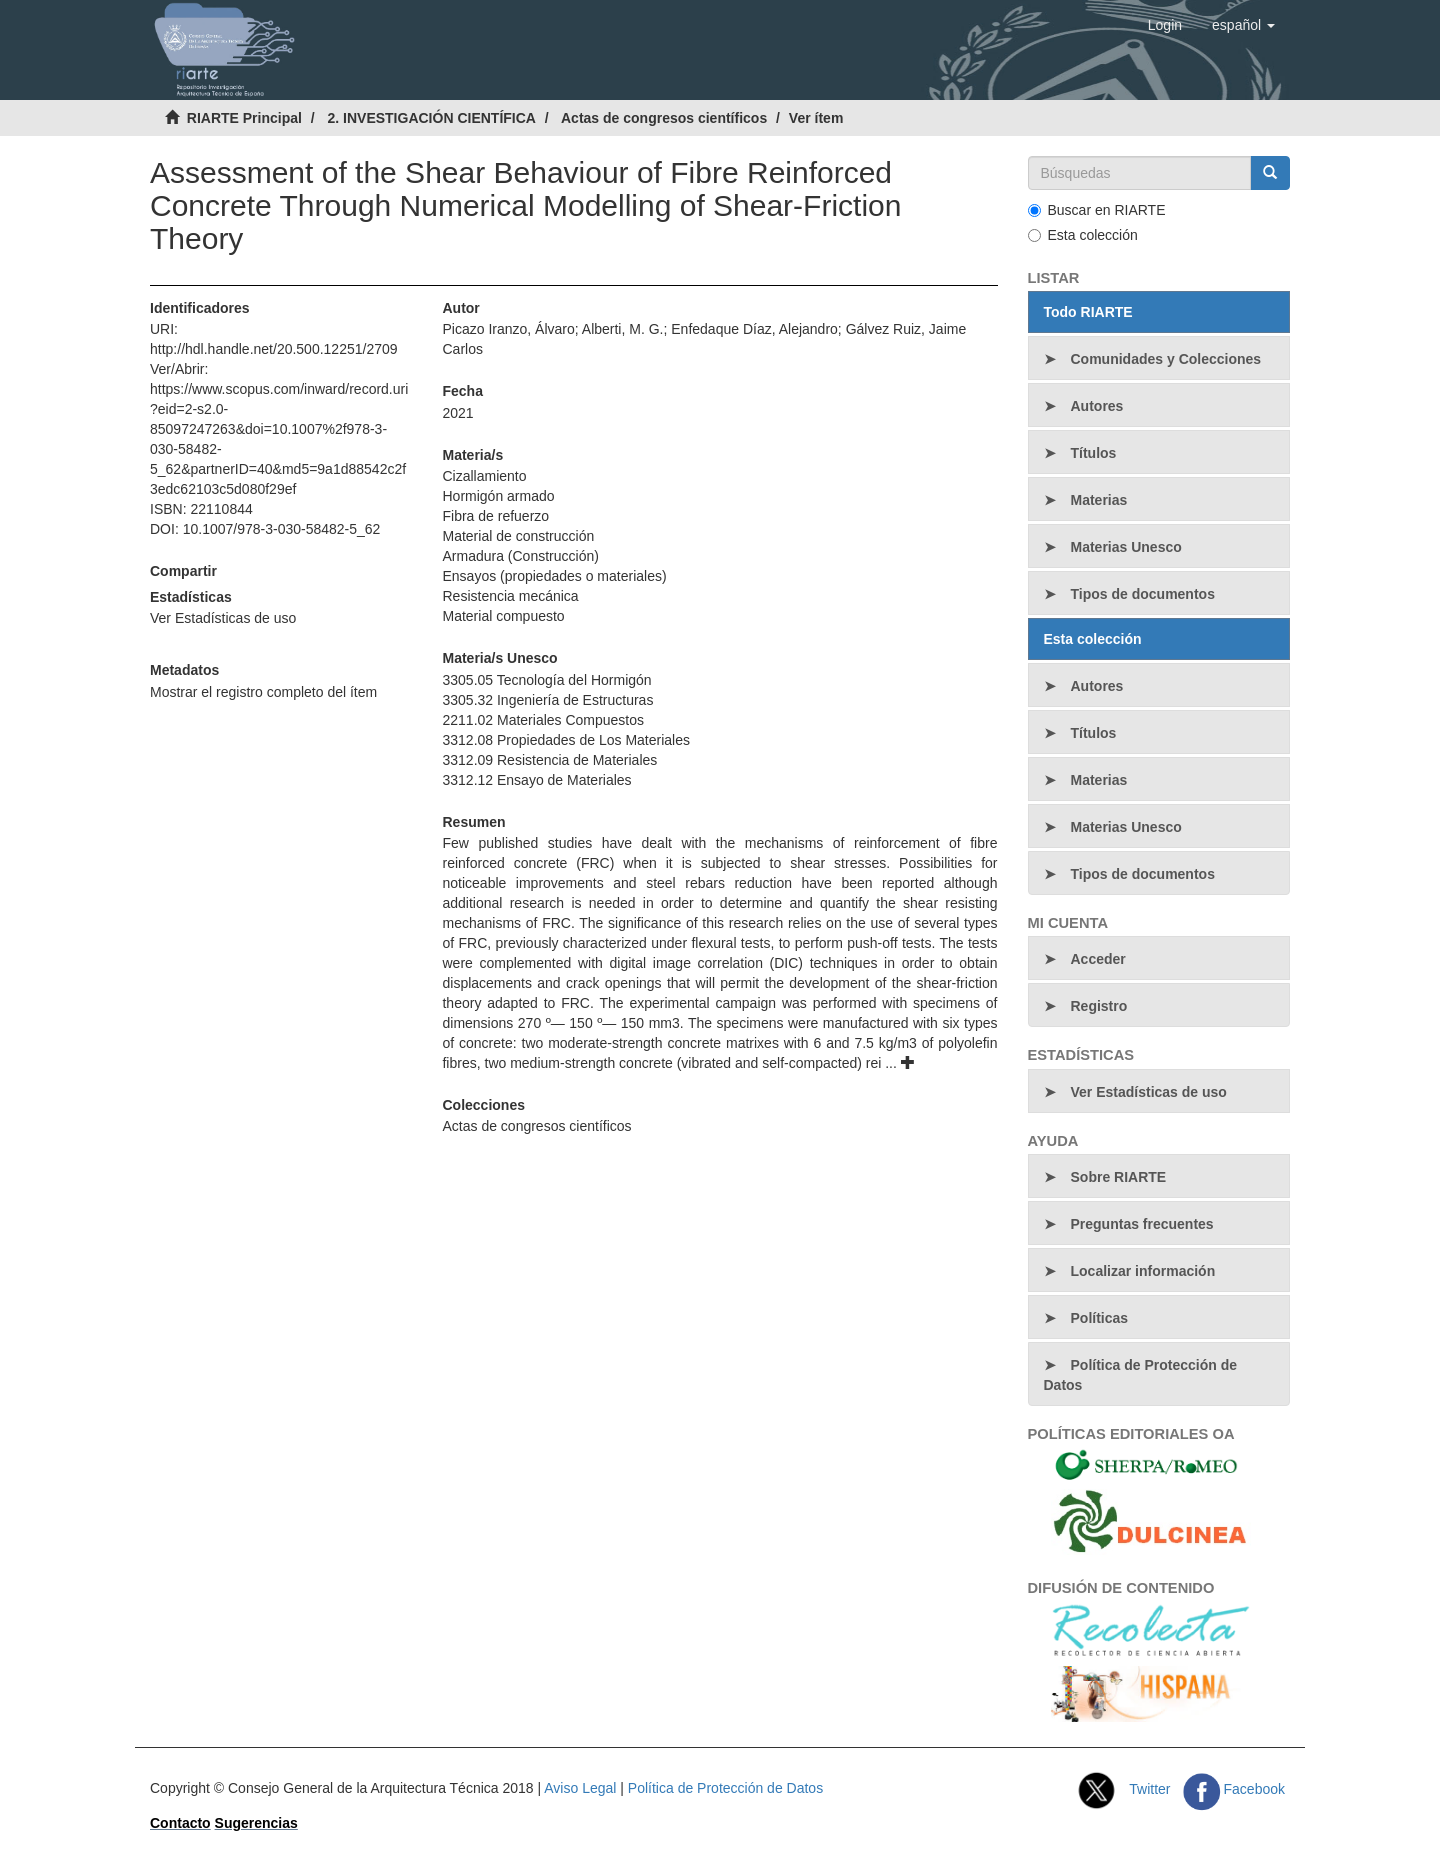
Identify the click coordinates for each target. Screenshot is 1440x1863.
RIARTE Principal (244, 118)
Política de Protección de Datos (1141, 1375)
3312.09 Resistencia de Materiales (549, 760)
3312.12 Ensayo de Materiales (536, 780)
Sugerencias (256, 1823)
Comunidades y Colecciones (1166, 359)
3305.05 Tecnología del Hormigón (546, 680)
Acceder (1098, 959)
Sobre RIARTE (1119, 1177)
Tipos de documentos (1143, 594)
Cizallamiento (484, 476)
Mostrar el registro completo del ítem (263, 692)
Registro (1099, 1006)
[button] (1243, 25)
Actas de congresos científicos (664, 118)
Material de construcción (518, 536)
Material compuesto (503, 616)
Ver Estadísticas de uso (223, 618)
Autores (1097, 406)
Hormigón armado (498, 496)
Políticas (1100, 1318)
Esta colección (1083, 235)
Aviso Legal (580, 1788)
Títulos (1094, 453)
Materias (1099, 500)
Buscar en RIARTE (1097, 210)
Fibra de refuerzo (495, 516)
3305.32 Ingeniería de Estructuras (547, 700)
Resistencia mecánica (510, 596)
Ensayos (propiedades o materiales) (554, 576)
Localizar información (1143, 1271)
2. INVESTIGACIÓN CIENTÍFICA (431, 118)
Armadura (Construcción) (520, 556)
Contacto (180, 1823)
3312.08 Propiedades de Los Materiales (566, 740)
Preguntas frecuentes (1142, 1224)
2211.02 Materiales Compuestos (543, 720)
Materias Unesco (1126, 547)
